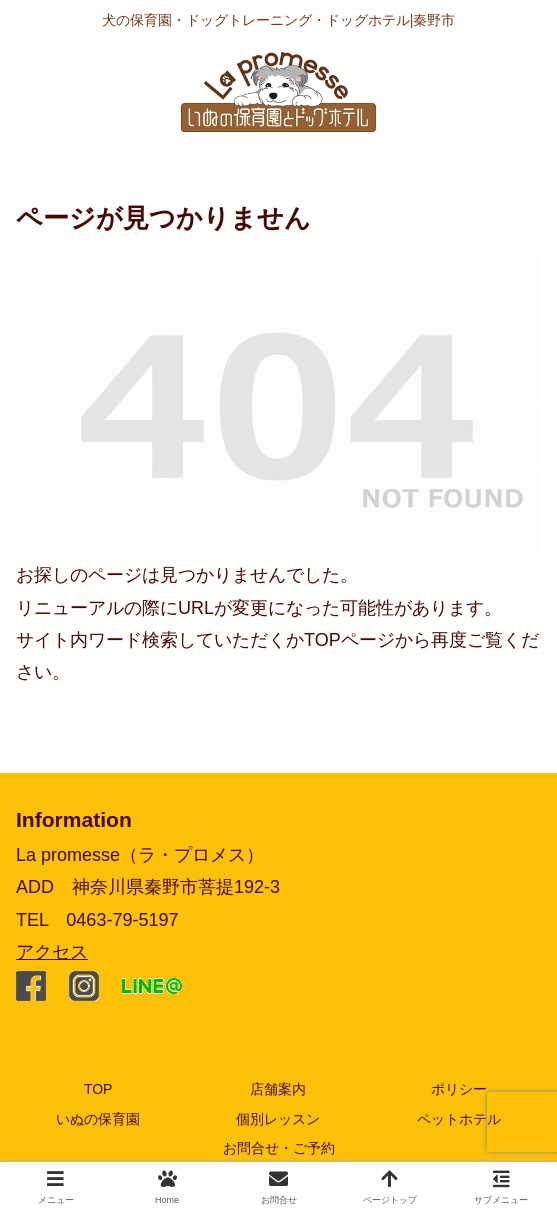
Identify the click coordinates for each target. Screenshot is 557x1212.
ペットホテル (459, 1119)
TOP (98, 1089)
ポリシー (459, 1089)
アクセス (52, 952)
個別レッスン (278, 1119)
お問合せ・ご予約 (279, 1148)
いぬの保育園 (98, 1119)
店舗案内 (278, 1089)
